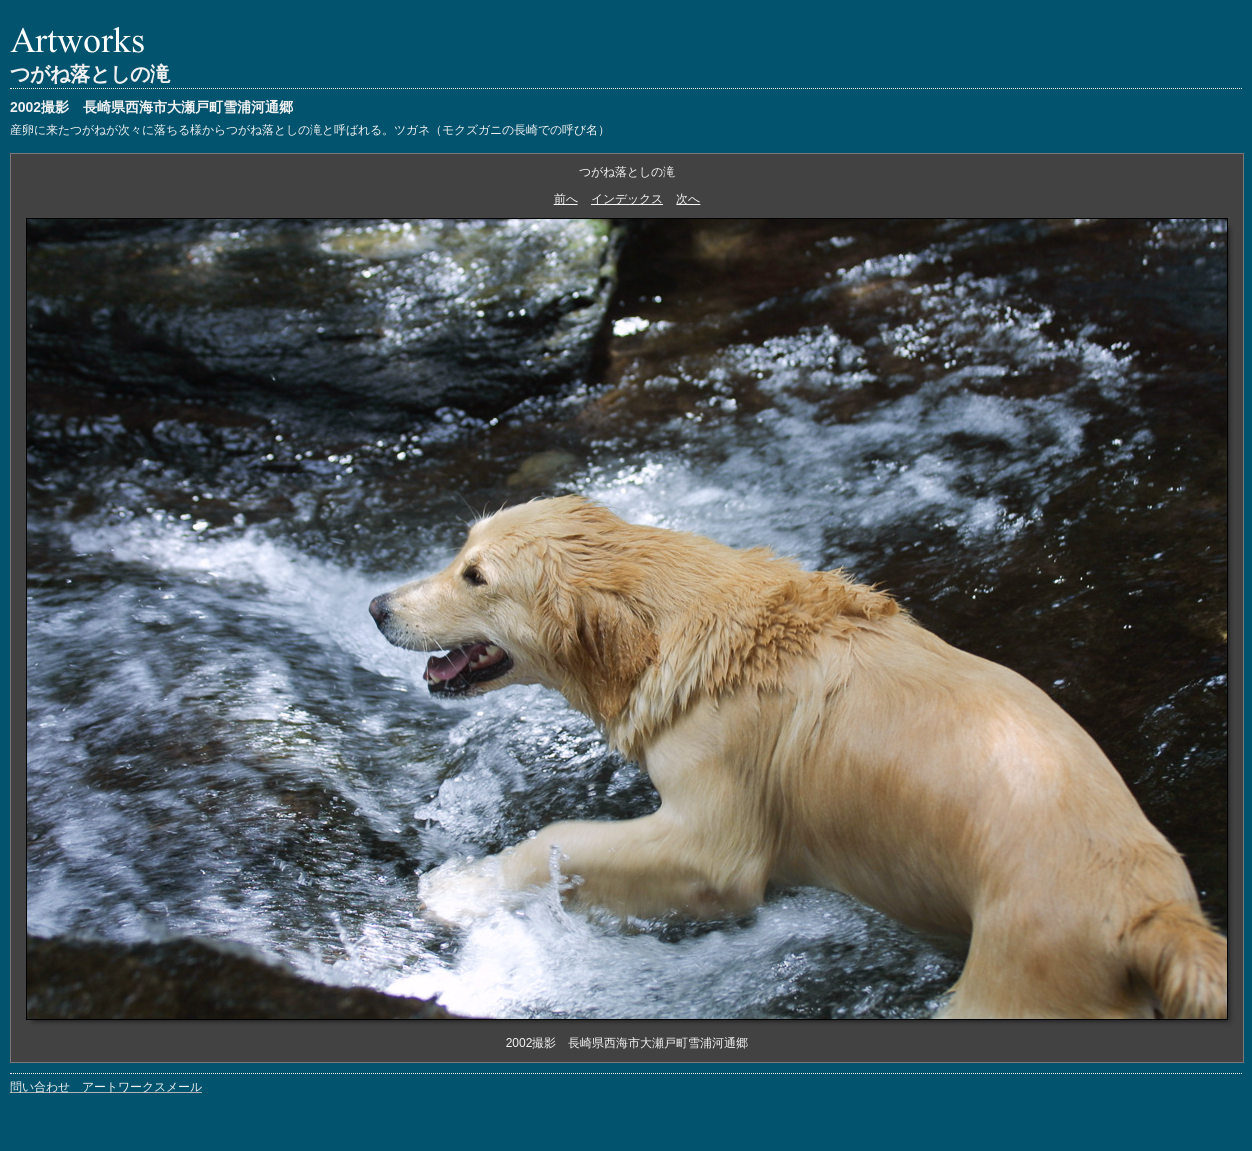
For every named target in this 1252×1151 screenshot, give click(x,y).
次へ (688, 199)
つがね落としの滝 (90, 74)
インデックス (627, 199)
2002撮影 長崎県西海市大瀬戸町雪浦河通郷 (151, 107)
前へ (566, 199)
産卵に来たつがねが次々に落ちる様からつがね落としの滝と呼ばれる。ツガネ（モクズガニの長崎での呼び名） (310, 130)
